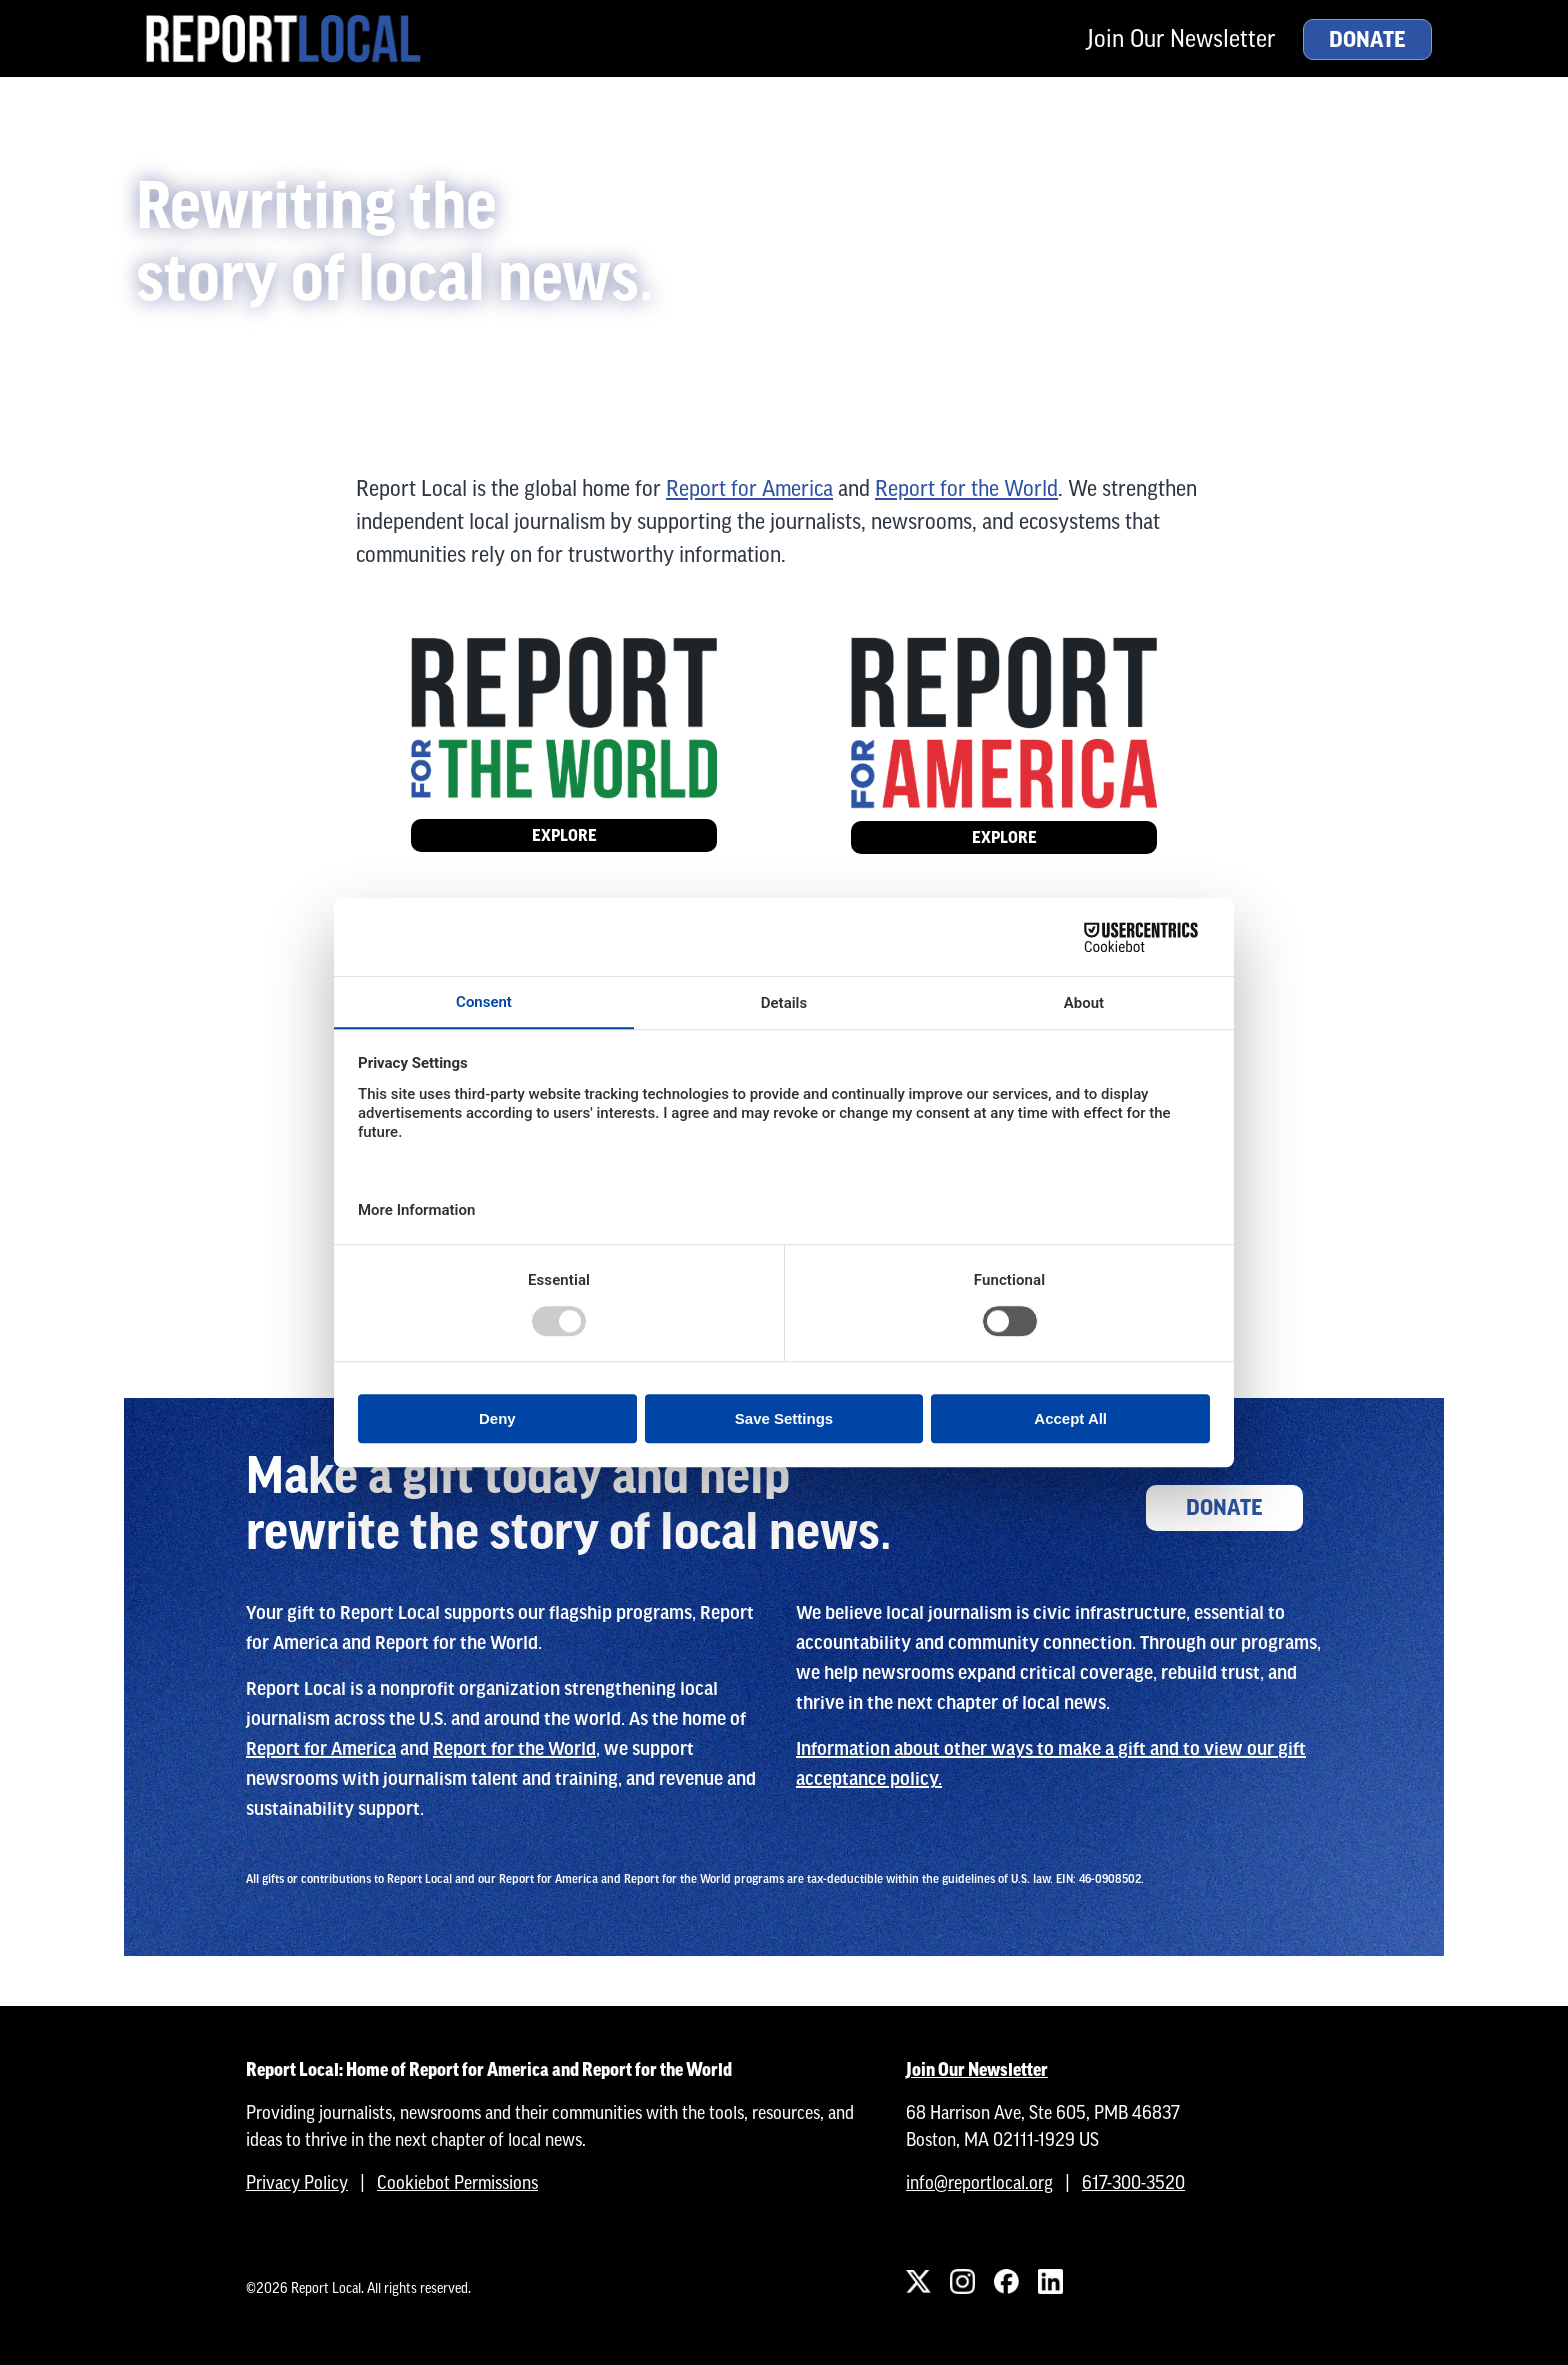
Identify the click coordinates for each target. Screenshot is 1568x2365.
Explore (564, 835)
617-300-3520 (1133, 2182)
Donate (1367, 40)
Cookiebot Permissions (457, 2182)
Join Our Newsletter (1181, 38)
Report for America (749, 488)
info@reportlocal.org (979, 2182)
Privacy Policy (297, 2182)
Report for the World (966, 488)
